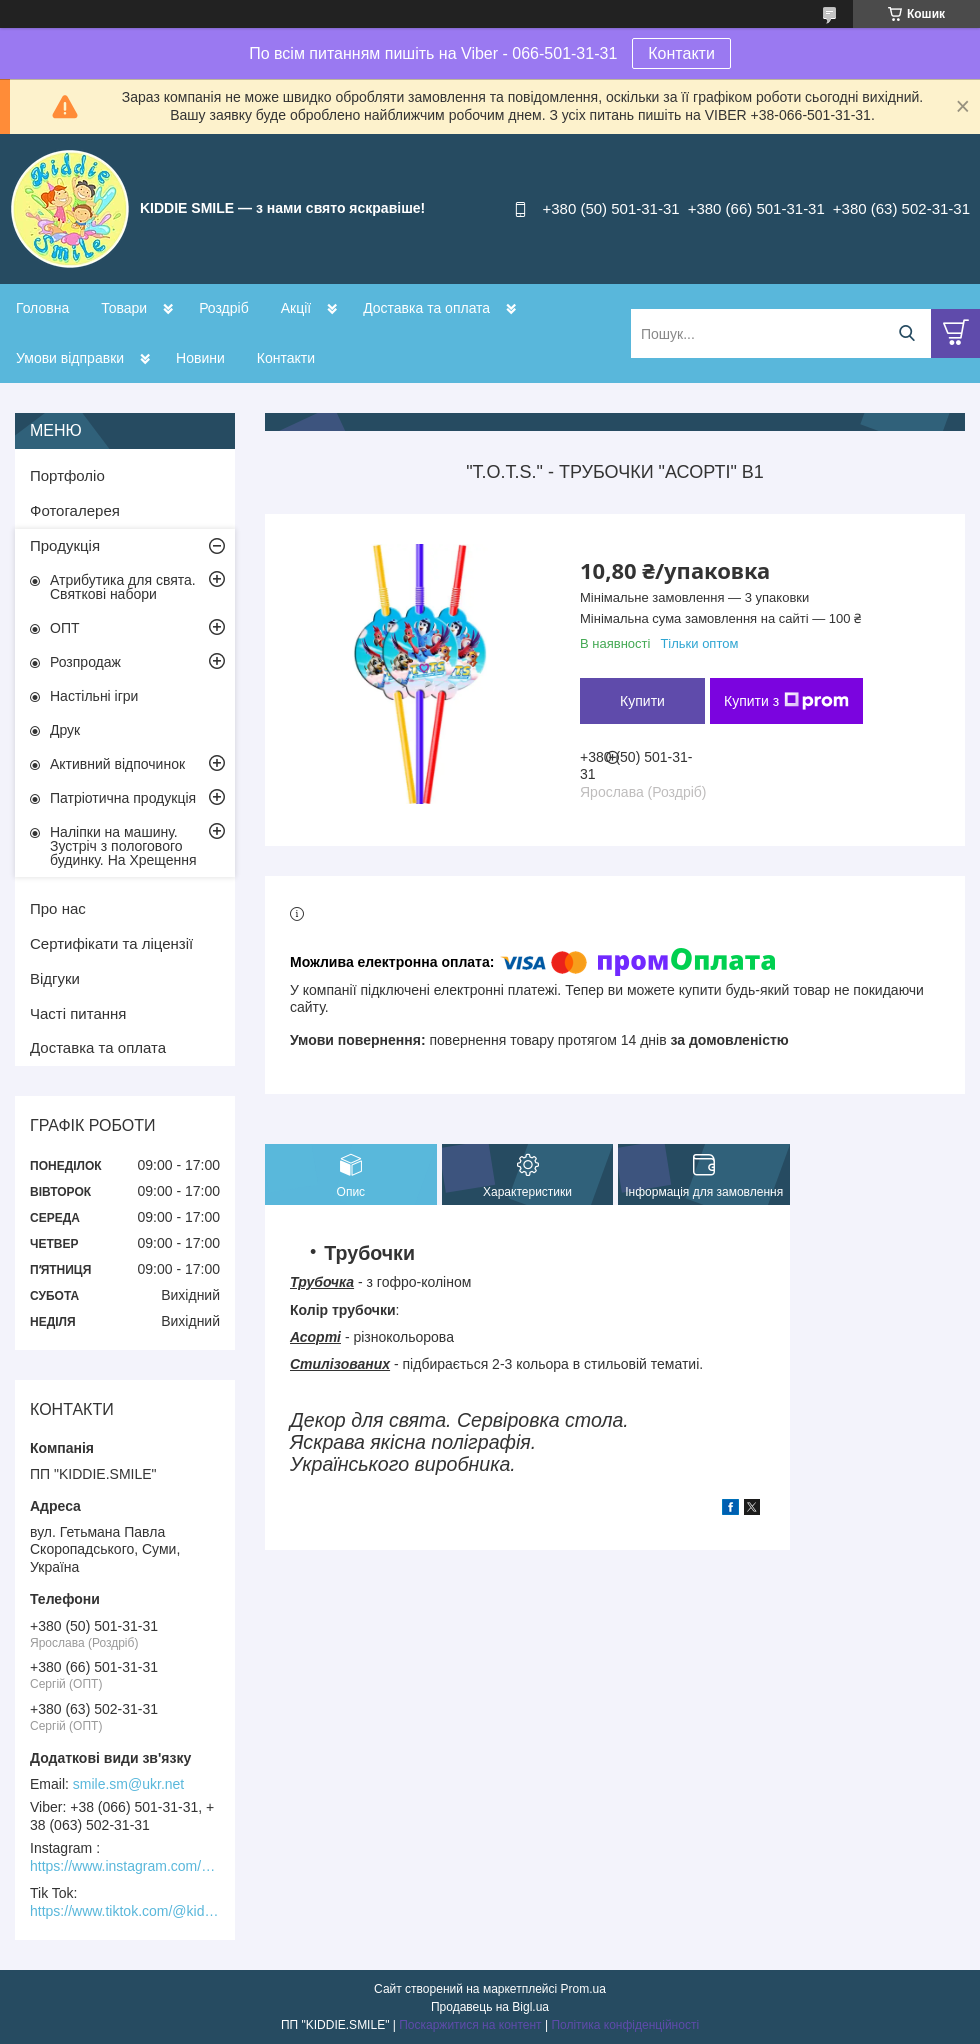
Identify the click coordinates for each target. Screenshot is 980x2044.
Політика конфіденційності (625, 2025)
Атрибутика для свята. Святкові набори (123, 587)
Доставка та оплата (426, 308)
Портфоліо (67, 475)
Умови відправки (70, 358)
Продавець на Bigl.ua (490, 2007)
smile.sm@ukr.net (128, 1784)
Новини (200, 358)
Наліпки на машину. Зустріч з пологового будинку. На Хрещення (123, 846)
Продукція (65, 545)
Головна (42, 308)
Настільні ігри (94, 696)
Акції (296, 308)
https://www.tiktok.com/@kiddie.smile (125, 1911)
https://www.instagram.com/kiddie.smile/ (125, 1866)
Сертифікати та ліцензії (111, 943)
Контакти (681, 53)
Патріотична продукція (123, 798)
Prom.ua (583, 1989)
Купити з (786, 701)
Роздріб (224, 308)
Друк (65, 730)
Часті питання (78, 1013)
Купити (642, 701)
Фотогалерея (75, 510)
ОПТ (65, 628)
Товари (124, 308)
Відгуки (55, 978)
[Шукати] (906, 333)
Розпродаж (85, 662)
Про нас (58, 908)
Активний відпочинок (117, 764)
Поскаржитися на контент (470, 2025)
